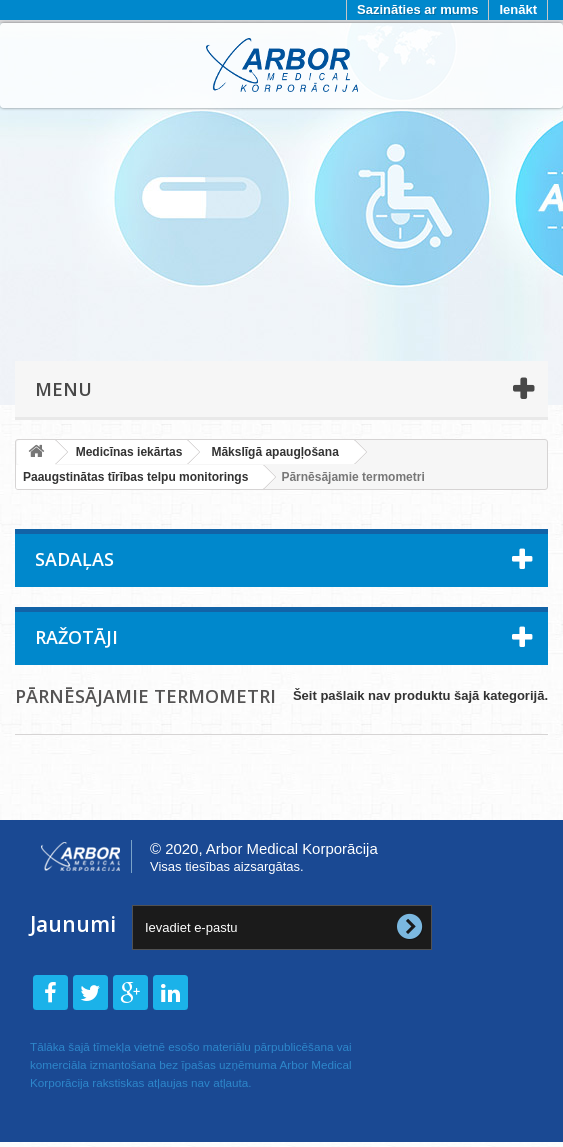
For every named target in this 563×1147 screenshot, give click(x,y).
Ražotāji (76, 637)
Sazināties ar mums (417, 9)
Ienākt (518, 9)
